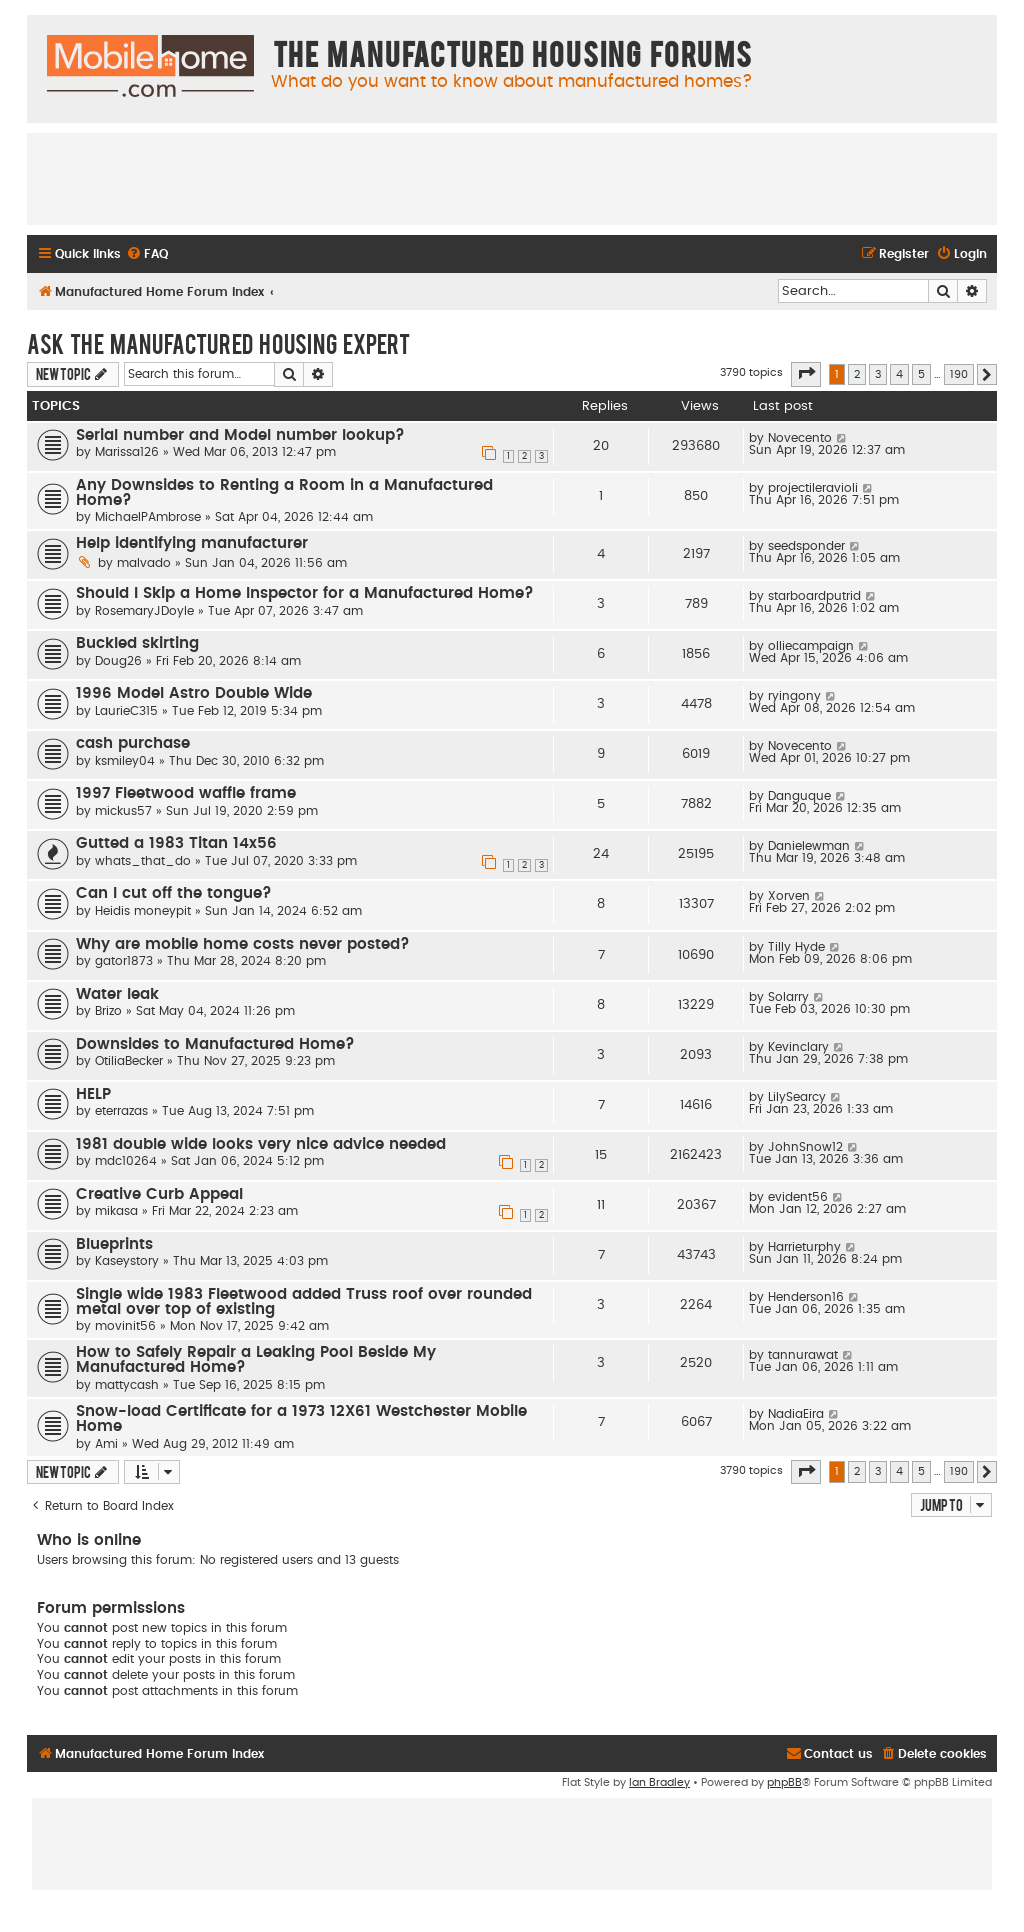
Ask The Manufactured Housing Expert (218, 343)
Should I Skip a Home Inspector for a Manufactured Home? (305, 593)
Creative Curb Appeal (159, 1194)
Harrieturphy (804, 1247)
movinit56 (125, 1326)
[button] (806, 374)
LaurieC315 (126, 711)
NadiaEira (796, 1414)
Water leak (117, 994)
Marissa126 (127, 452)
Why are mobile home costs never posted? (243, 944)
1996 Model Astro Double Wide (194, 693)
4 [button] (899, 374)
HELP (93, 1094)
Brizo (108, 1011)
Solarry (788, 997)
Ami (106, 1444)
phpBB (784, 1782)
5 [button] (921, 374)
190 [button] (959, 374)
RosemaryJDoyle (144, 611)
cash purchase (133, 743)
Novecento (800, 438)
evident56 (798, 1197)
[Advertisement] (512, 178)
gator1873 (124, 961)
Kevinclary (798, 1047)
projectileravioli (813, 488)
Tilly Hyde (796, 947)
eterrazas (121, 1111)
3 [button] (878, 374)
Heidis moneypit (143, 911)
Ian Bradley (659, 1782)
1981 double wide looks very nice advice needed (261, 1144)
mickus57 (123, 811)
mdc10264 (126, 1161)
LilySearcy (797, 1097)
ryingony (794, 696)
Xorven (789, 896)
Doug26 (118, 661)
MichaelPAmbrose (148, 517)
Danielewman (809, 846)
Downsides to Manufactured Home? (215, 1044)
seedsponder (806, 546)
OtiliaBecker (129, 1061)
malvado (144, 563)
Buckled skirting (137, 643)
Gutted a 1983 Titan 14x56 (176, 843)
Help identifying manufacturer (192, 543)
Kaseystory (127, 1261)
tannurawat (803, 1355)
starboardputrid (814, 596)
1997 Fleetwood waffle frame (186, 793)
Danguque (799, 796)
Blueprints (114, 1244)
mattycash (127, 1385)
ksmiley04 (125, 761)
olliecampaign (811, 646)
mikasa (116, 1211)
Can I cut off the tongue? (174, 893)
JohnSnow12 (805, 1147)
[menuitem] (147, 254)
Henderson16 (806, 1297)
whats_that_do (143, 861)
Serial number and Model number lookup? (240, 435)
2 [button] (857, 374)
